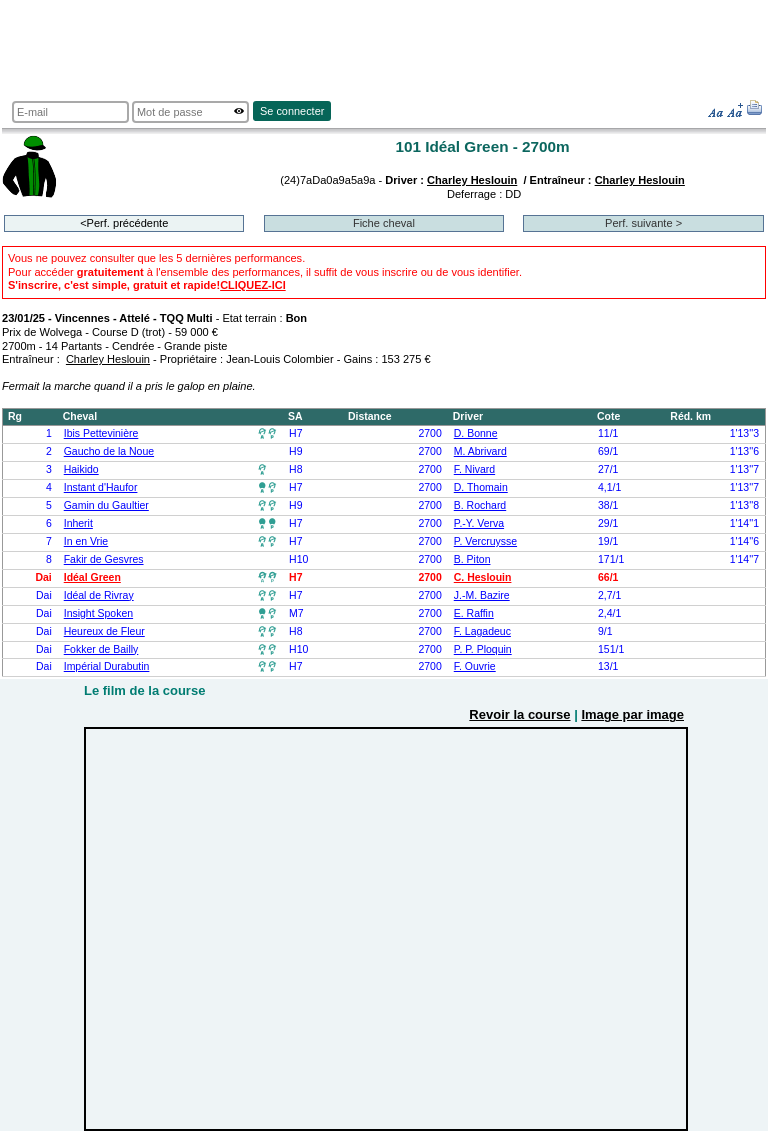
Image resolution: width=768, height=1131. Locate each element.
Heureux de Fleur (104, 631)
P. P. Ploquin (483, 649)
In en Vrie (86, 541)
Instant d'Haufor (101, 487)
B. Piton (472, 559)
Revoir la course (519, 714)
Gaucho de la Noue (109, 451)
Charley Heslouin (472, 180)
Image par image (632, 714)
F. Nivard (474, 469)
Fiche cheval (384, 223)
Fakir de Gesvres (104, 559)
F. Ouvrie (475, 666)
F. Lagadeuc (482, 631)
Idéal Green (92, 577)
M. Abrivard (480, 451)
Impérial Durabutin (107, 666)
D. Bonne (476, 433)
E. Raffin (474, 613)
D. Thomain (481, 487)
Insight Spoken (98, 613)
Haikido (81, 469)
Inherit (78, 523)
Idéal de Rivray (99, 595)
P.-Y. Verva (479, 523)
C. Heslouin (483, 577)
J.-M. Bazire (482, 595)
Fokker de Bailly (101, 649)
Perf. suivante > (643, 223)
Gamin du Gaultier (106, 505)
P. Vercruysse (485, 541)
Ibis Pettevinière (101, 433)
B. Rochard (480, 505)
